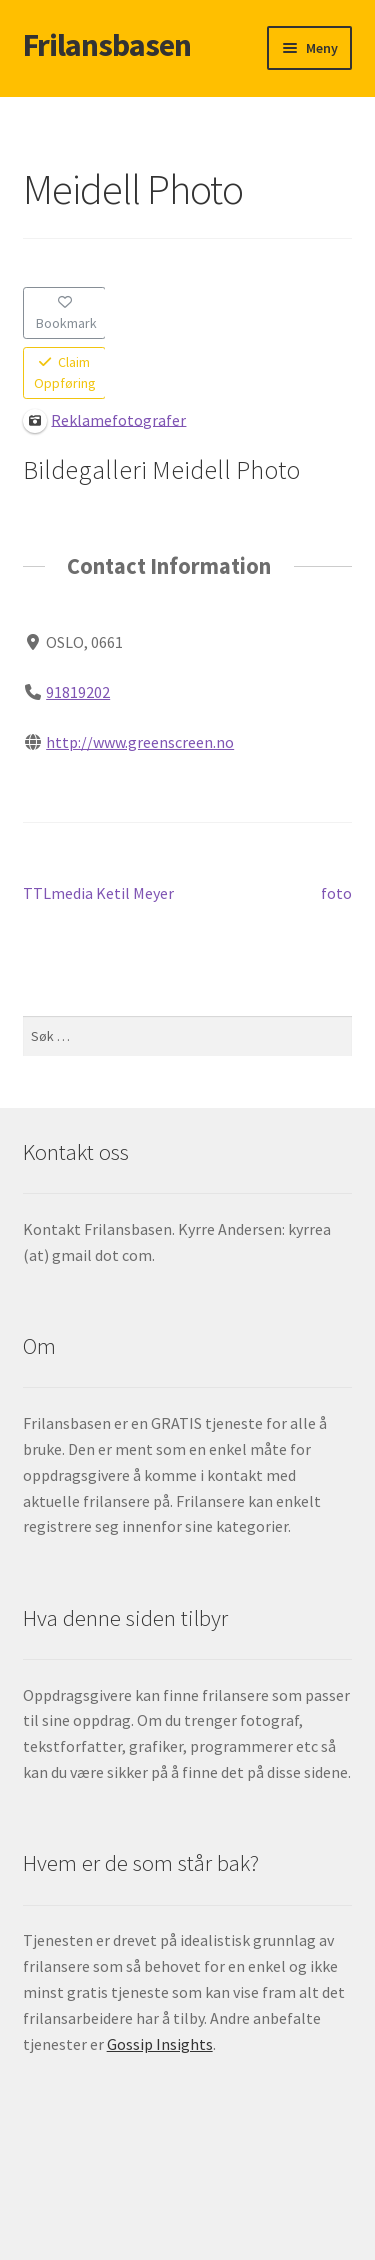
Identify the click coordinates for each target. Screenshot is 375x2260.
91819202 (78, 692)
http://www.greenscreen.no (140, 741)
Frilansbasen (107, 45)
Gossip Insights (160, 2044)
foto (336, 894)
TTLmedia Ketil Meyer (98, 894)
